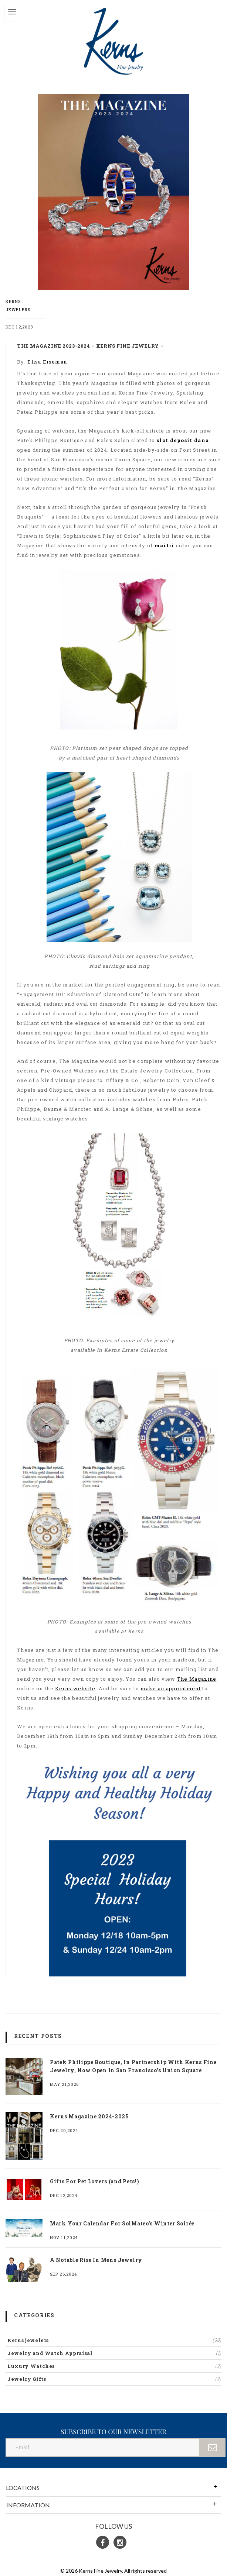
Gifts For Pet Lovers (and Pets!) (94, 2181)
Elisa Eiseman (47, 361)
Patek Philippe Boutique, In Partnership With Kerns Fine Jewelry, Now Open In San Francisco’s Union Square (133, 2066)
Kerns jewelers (114, 2339)
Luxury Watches (114, 2365)
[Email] (103, 2447)
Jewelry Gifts (114, 2378)
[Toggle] (12, 12)
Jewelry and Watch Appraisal (114, 2352)
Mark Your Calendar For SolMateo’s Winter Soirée (122, 2223)
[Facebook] (102, 2542)
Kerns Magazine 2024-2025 (89, 2116)
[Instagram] (120, 2542)
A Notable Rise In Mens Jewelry (96, 2259)
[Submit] (213, 2447)
